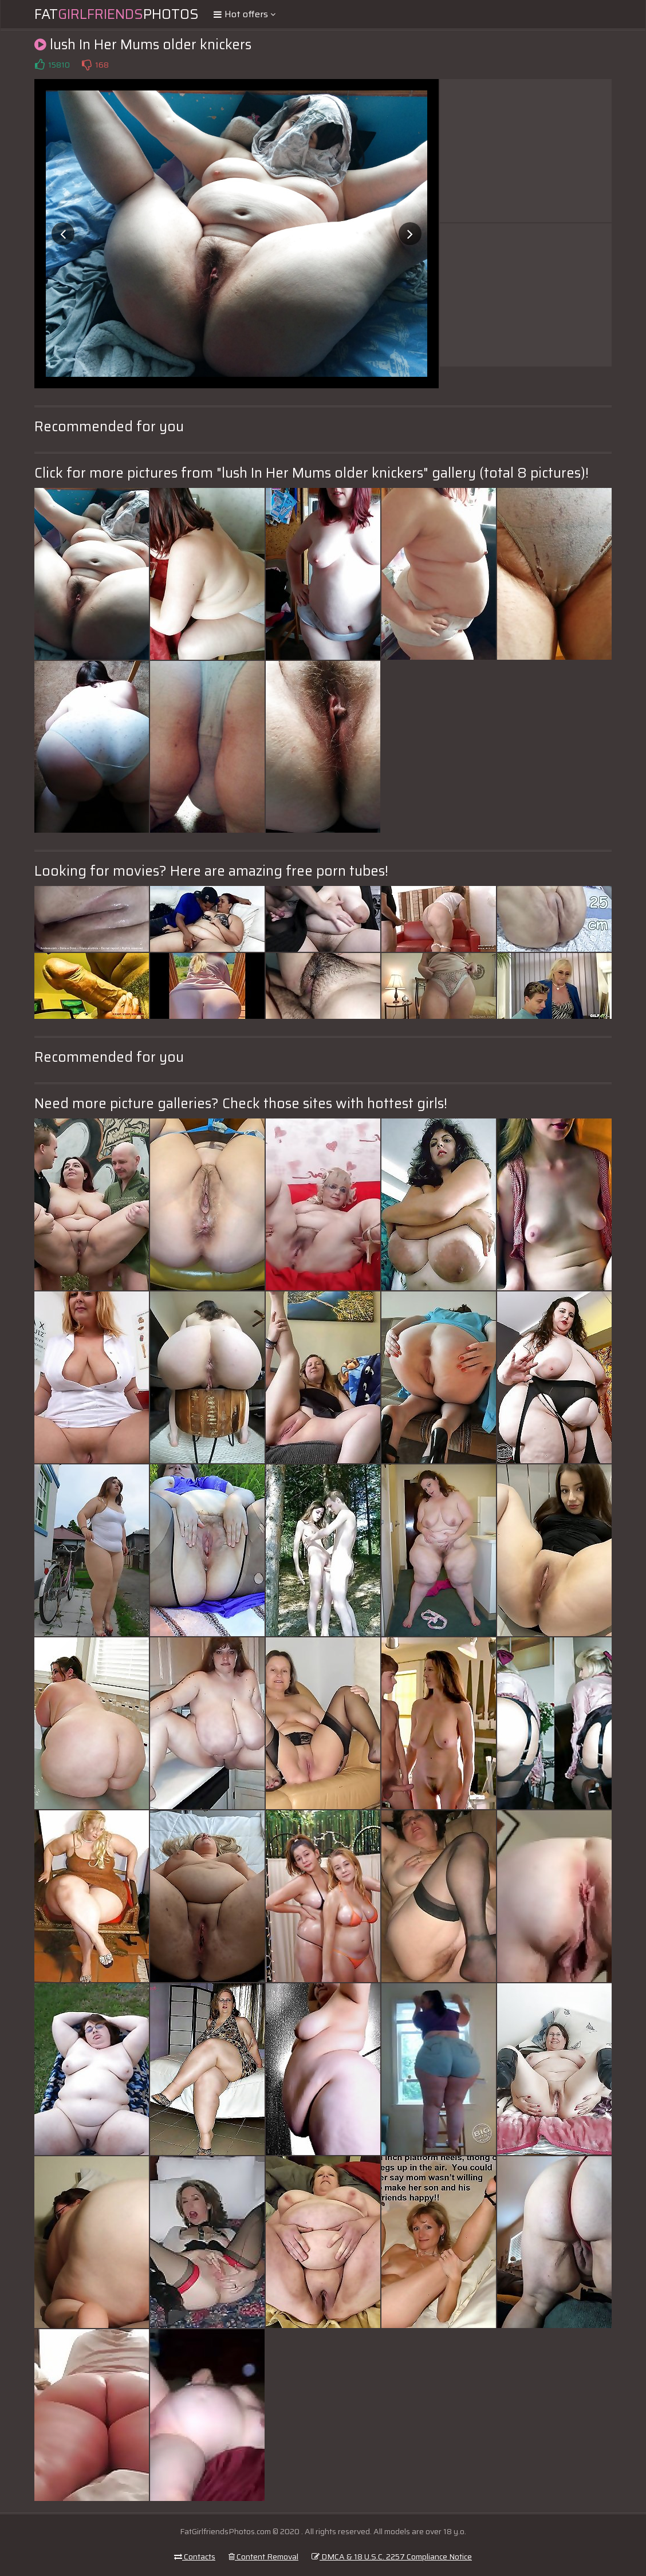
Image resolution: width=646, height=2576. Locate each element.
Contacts (194, 2556)
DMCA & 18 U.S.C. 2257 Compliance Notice (392, 2556)
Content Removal (263, 2556)
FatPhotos (116, 14)
